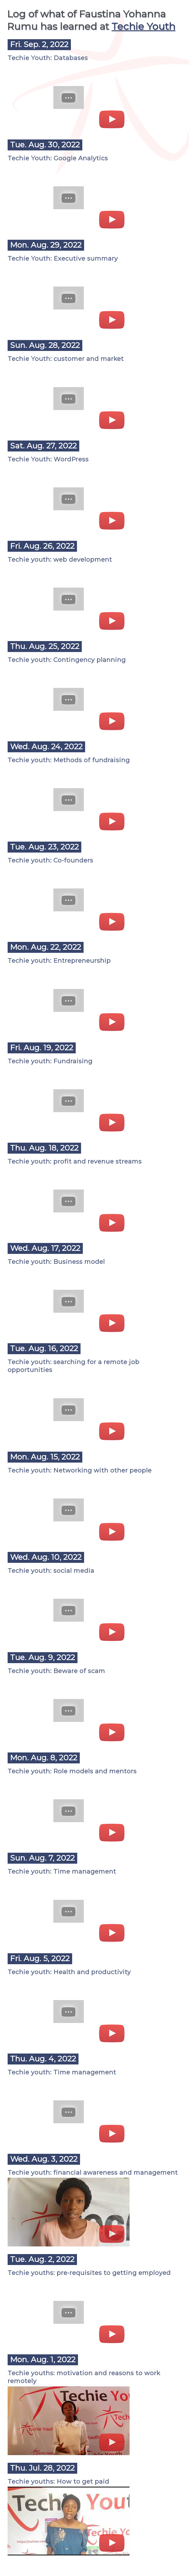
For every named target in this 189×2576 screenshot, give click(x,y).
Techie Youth (143, 26)
